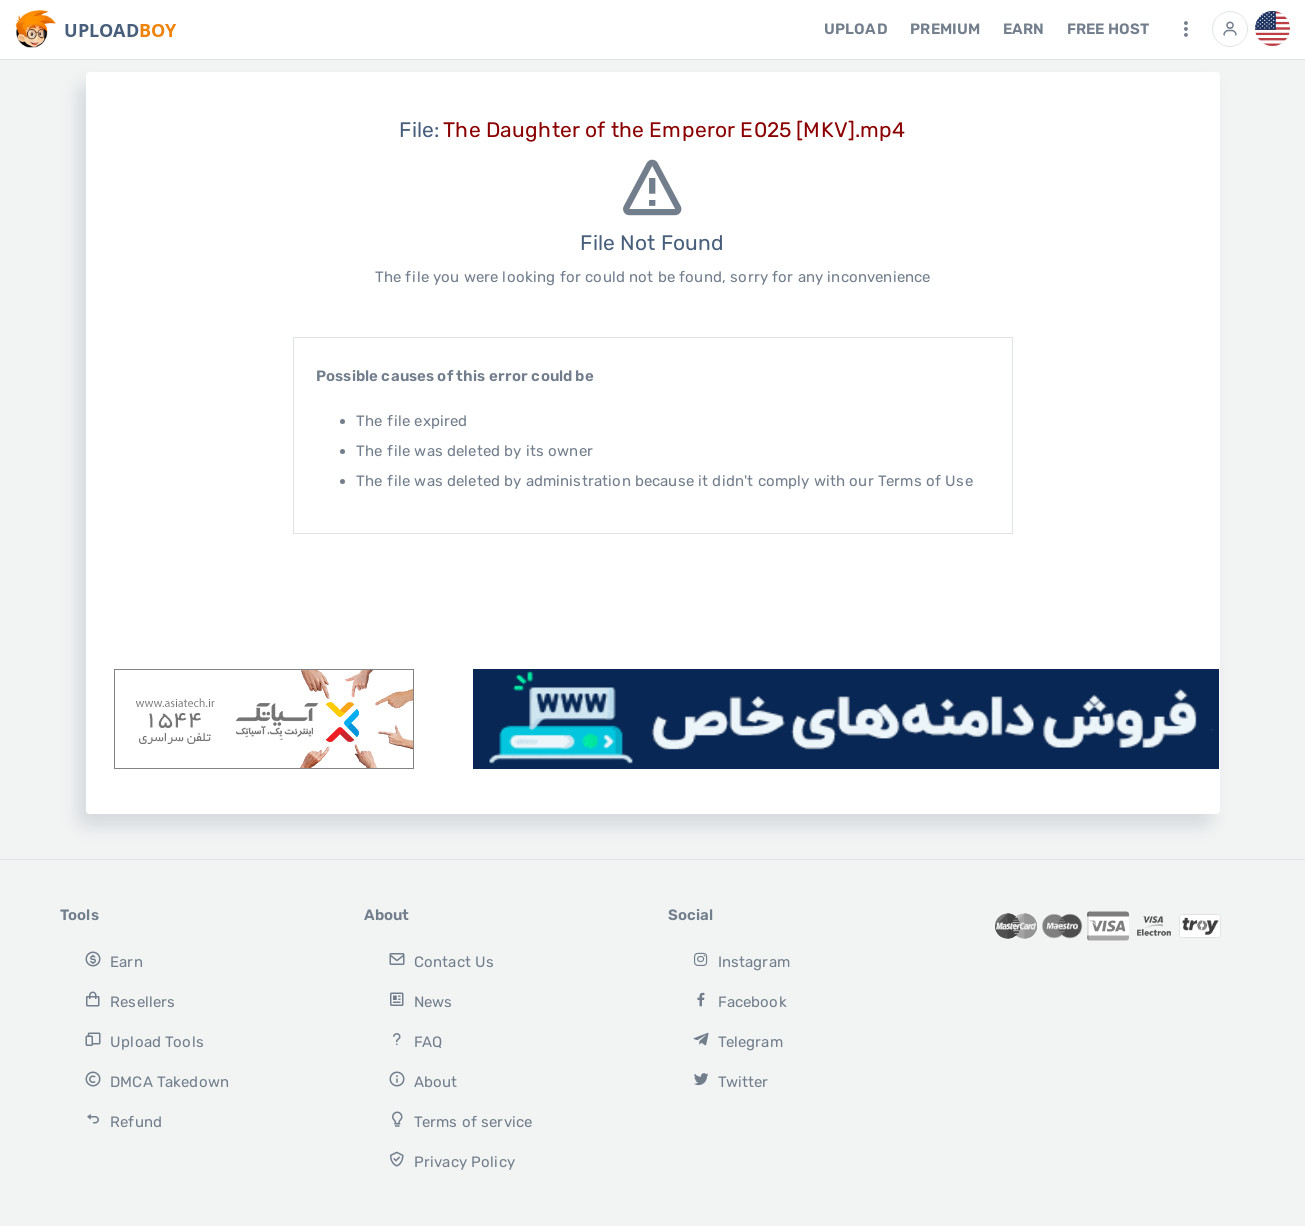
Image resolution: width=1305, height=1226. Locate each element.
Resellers (129, 1000)
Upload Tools (143, 1040)
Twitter (730, 1080)
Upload (856, 29)
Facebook (739, 1000)
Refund (123, 1120)
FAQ (415, 1040)
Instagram (741, 960)
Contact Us (441, 960)
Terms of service (460, 1120)
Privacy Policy (451, 1160)
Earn (1024, 29)
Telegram (737, 1040)
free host (1108, 29)
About (422, 1080)
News (420, 1000)
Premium (945, 29)
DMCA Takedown (156, 1080)
